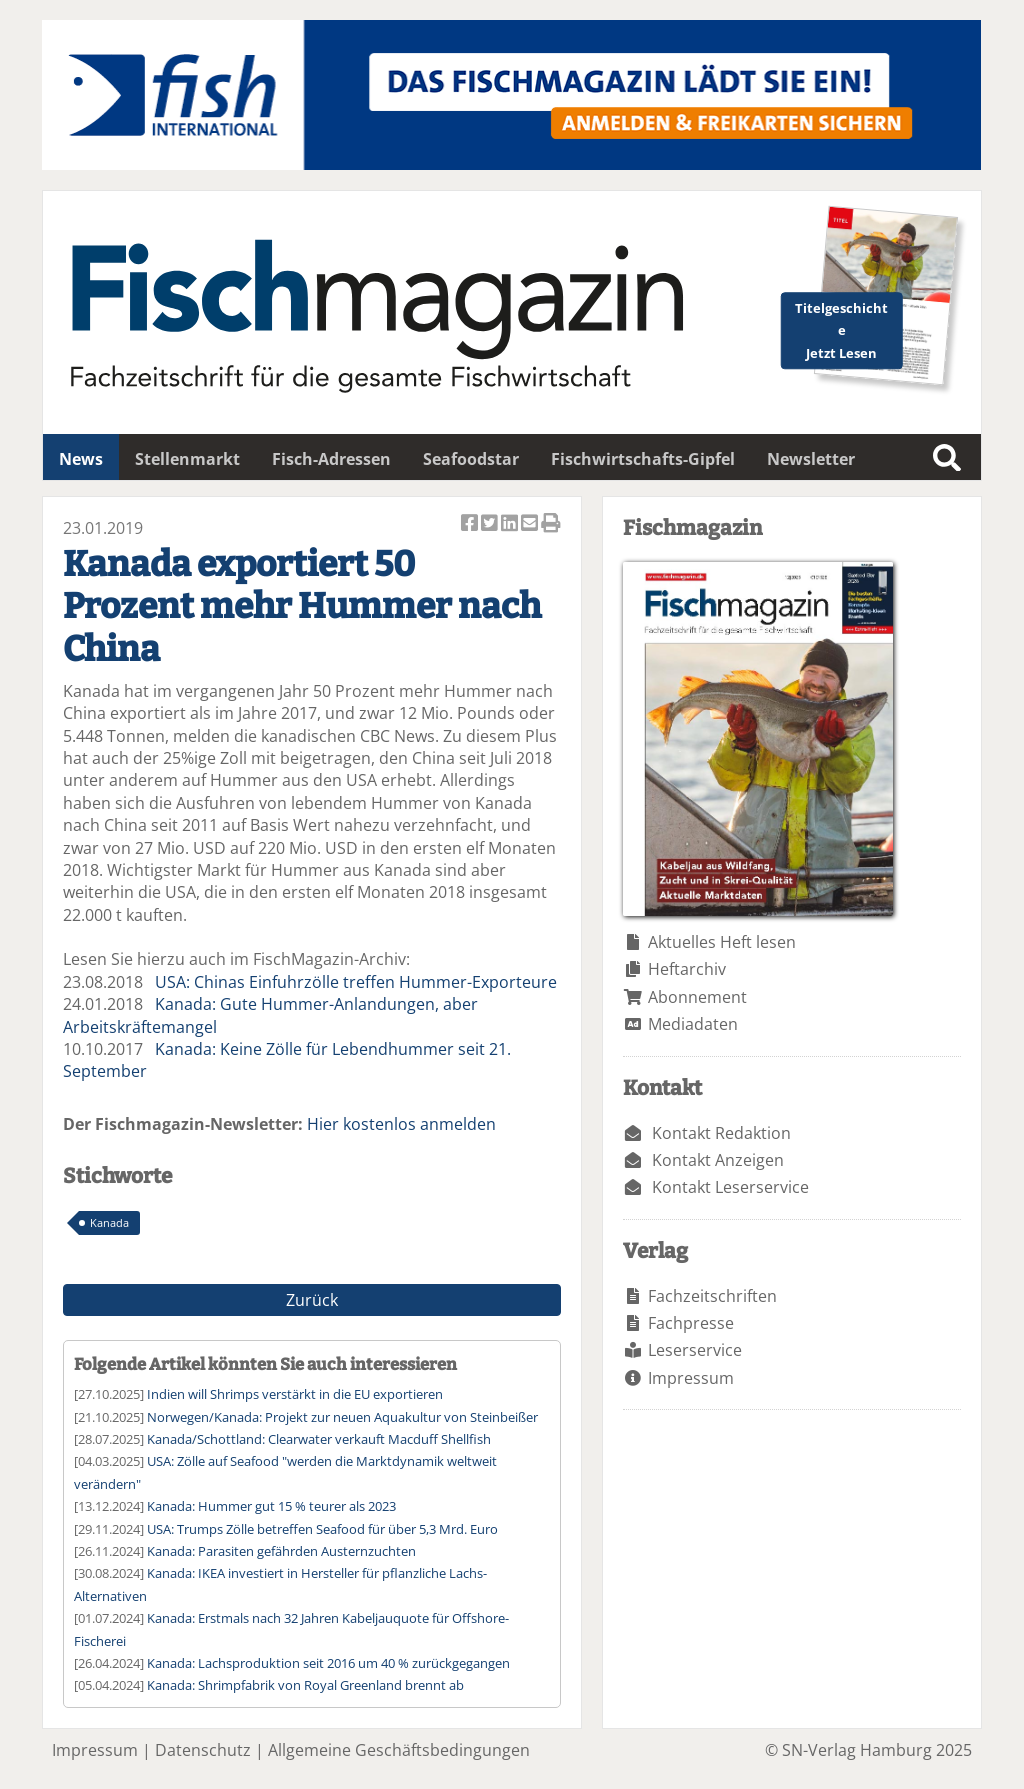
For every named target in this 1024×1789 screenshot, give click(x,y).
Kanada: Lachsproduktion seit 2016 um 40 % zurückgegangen (328, 1663)
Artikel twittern (491, 524)
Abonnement (697, 997)
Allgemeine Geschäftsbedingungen (399, 1750)
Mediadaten (693, 1024)
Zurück (312, 1300)
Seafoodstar (471, 459)
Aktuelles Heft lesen (722, 942)
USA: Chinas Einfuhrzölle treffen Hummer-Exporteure (356, 982)
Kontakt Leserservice (730, 1187)
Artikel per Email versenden (531, 524)
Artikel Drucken (551, 524)
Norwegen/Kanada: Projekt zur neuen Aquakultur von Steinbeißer (342, 1417)
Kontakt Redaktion (721, 1133)
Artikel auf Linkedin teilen (511, 524)
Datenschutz (203, 1750)
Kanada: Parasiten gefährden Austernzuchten (281, 1551)
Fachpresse (691, 1323)
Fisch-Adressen (331, 459)
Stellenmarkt (187, 459)
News (81, 459)
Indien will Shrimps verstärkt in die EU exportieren (295, 1394)
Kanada (109, 1222)
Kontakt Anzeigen (718, 1160)
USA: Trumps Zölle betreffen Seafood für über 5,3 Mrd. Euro (322, 1529)
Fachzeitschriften (712, 1296)
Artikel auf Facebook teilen (471, 524)
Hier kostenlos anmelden (401, 1124)
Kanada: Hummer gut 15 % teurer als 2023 (271, 1506)
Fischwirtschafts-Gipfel (643, 459)
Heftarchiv (687, 969)
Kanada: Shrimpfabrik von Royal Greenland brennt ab (305, 1685)
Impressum (691, 1378)
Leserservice (695, 1350)
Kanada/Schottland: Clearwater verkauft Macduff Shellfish (319, 1439)
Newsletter (811, 459)
